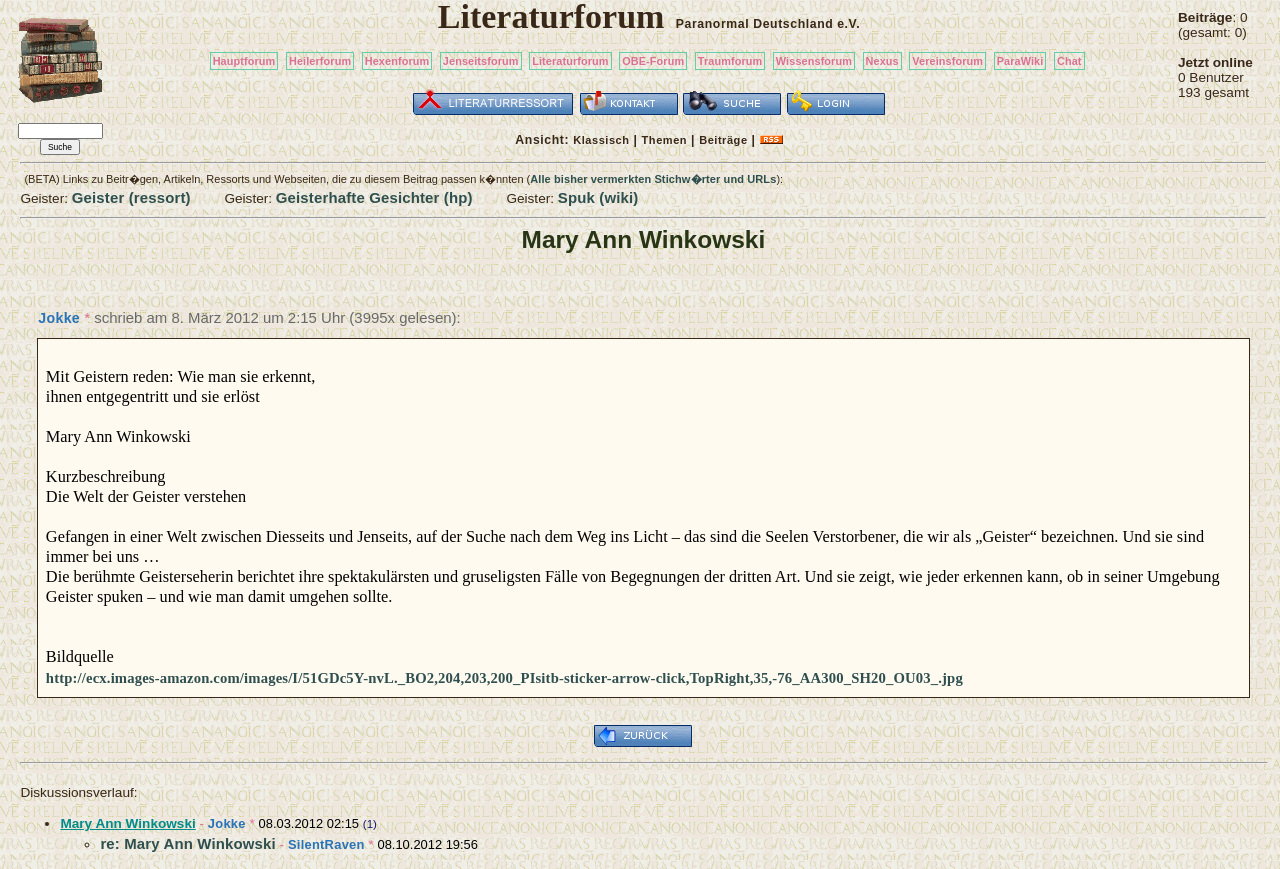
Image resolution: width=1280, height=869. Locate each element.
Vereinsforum (947, 61)
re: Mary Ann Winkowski (187, 843)
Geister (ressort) (131, 197)
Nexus (882, 61)
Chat (1069, 61)
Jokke (59, 318)
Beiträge (723, 140)
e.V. (848, 24)
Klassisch (601, 140)
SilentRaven (326, 844)
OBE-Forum (653, 61)
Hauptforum (244, 61)
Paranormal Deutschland (755, 24)
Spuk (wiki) (598, 197)
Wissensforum (814, 61)
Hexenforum (397, 61)
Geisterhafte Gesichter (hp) (374, 197)
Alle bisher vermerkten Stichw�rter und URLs (653, 179)
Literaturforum (570, 61)
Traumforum (730, 61)
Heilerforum (320, 61)
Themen (664, 140)
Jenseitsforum (481, 61)
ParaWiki (1020, 61)
